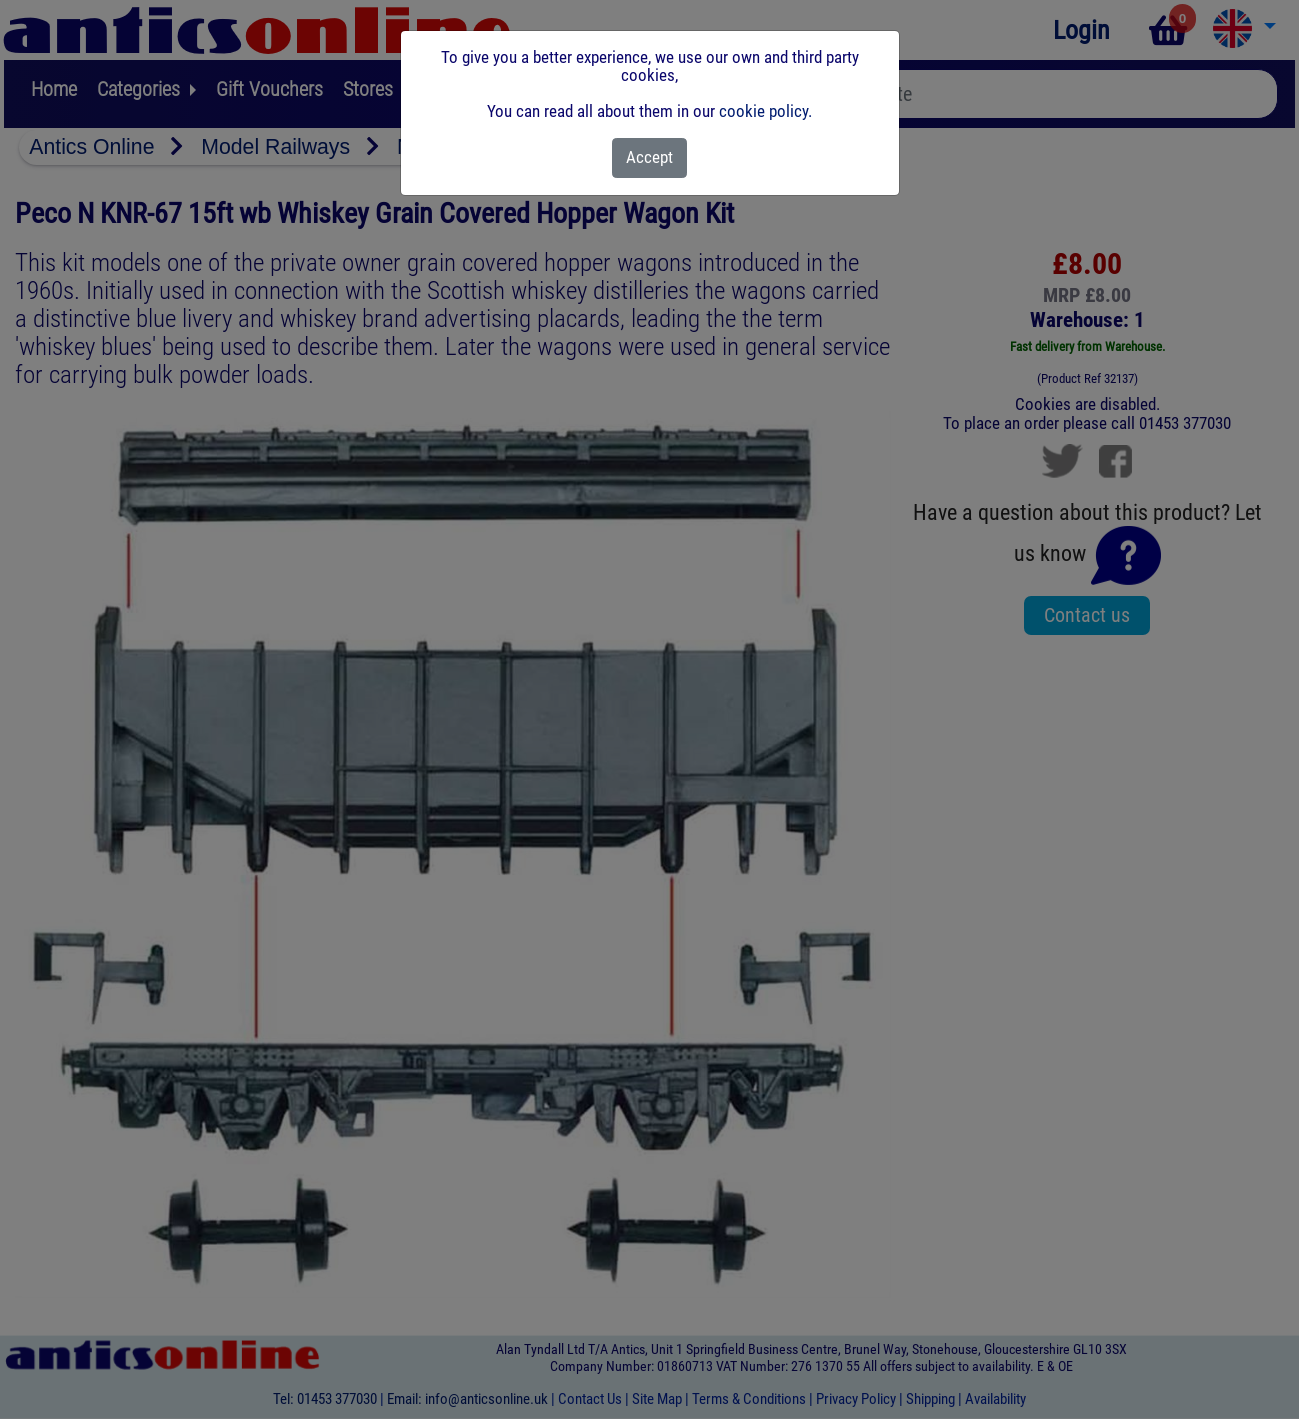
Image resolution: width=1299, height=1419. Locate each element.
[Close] (649, 158)
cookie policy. (765, 111)
